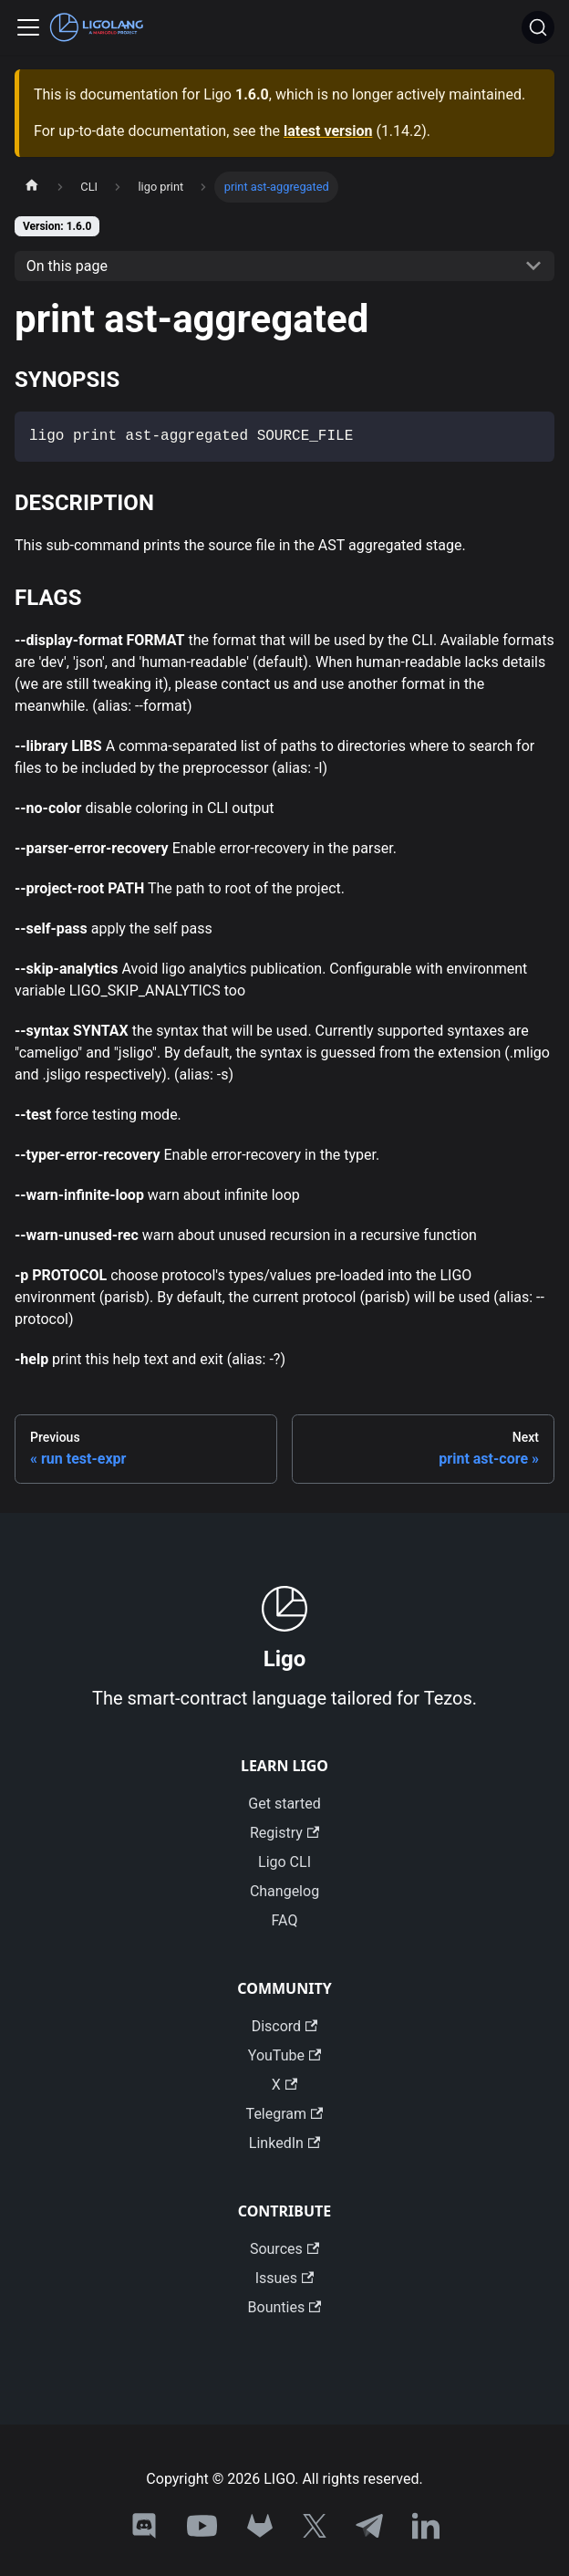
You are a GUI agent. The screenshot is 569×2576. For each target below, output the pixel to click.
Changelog (284, 1891)
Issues (285, 2278)
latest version (328, 131)
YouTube (284, 2055)
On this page (67, 266)
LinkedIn (284, 2143)
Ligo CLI (284, 1862)
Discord (285, 2026)
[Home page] (32, 187)
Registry (284, 1832)
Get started (284, 1803)
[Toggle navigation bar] (28, 27)
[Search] (538, 27)
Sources (284, 2249)
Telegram (285, 2113)
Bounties (285, 2307)
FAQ (285, 1920)
